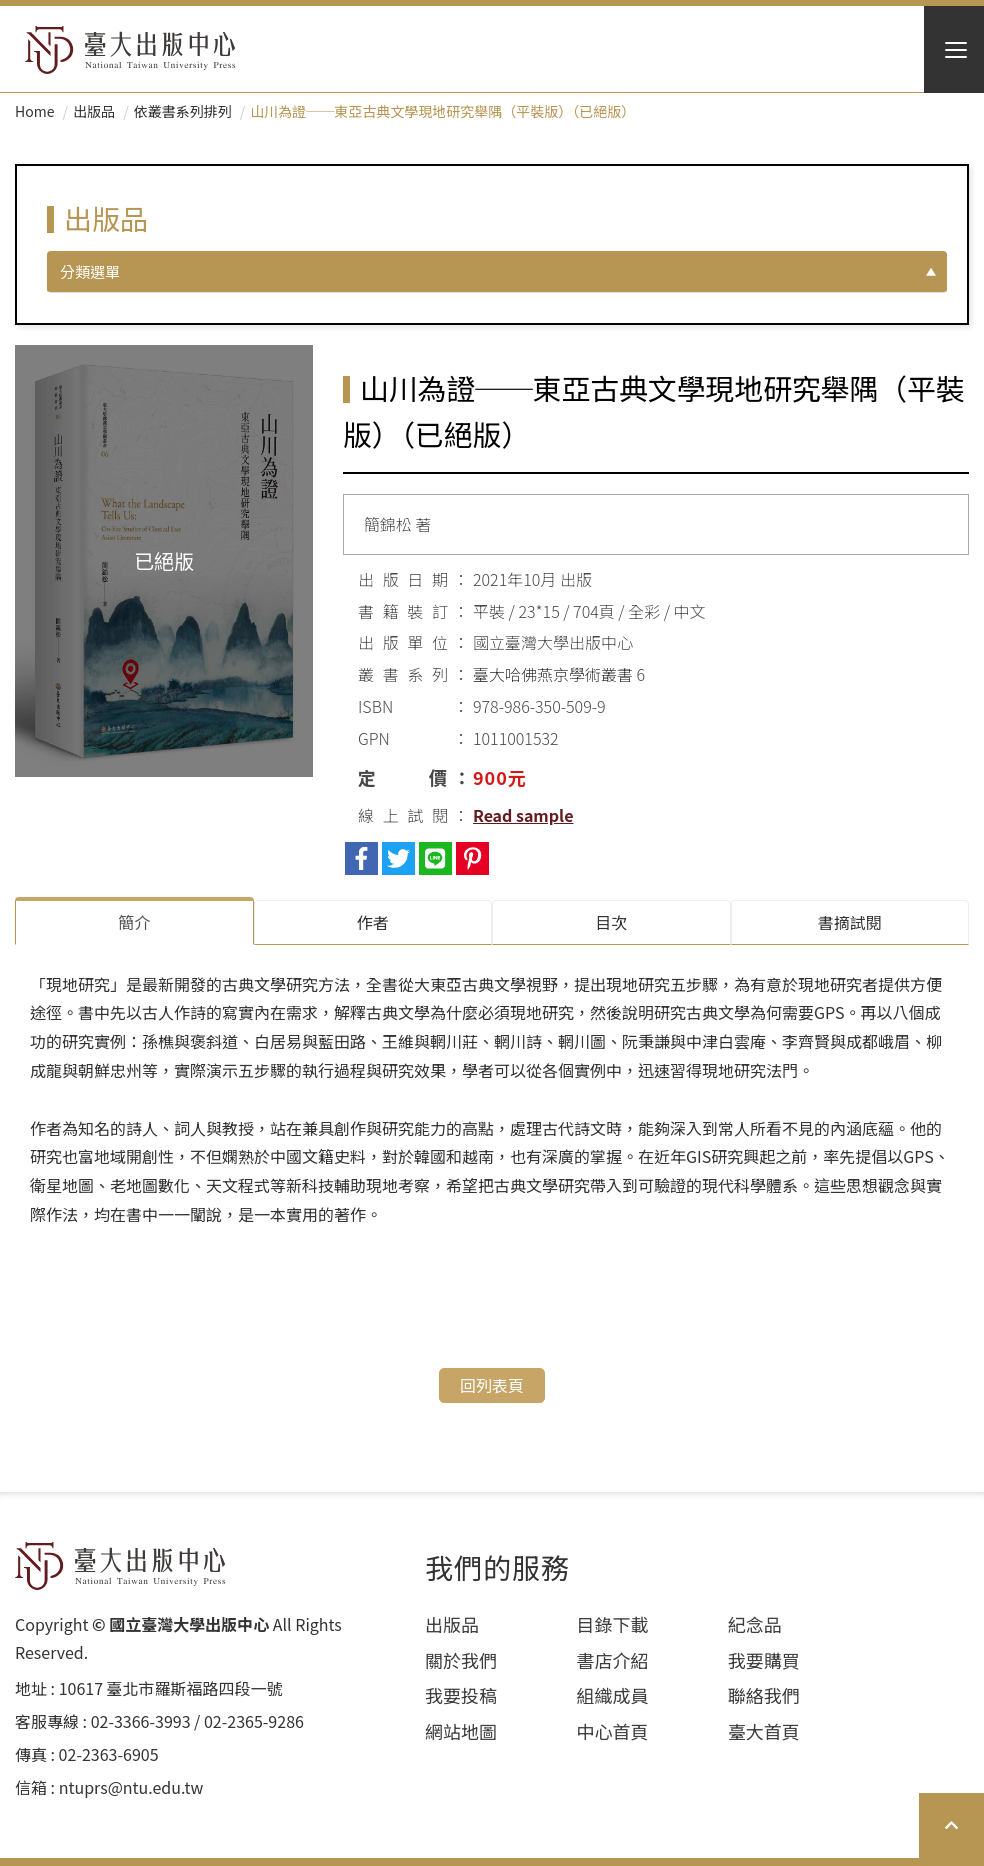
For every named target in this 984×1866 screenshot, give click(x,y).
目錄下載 (612, 1624)
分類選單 (90, 271)
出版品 (94, 111)
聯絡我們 (764, 1695)
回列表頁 (492, 1385)
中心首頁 (612, 1731)
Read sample (523, 815)
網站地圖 (461, 1731)
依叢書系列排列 (183, 111)
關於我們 (461, 1660)
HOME (130, 50)
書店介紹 (612, 1660)
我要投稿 (461, 1695)
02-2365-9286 (254, 1721)
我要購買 (764, 1660)
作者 (373, 922)
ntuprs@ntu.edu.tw (131, 1787)
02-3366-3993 (141, 1721)
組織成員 (612, 1695)
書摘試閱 (850, 922)
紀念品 (755, 1624)
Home (34, 111)
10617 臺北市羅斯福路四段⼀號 (171, 1688)
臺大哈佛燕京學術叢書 (553, 674)
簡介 (134, 922)
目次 (611, 922)
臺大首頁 (764, 1731)
